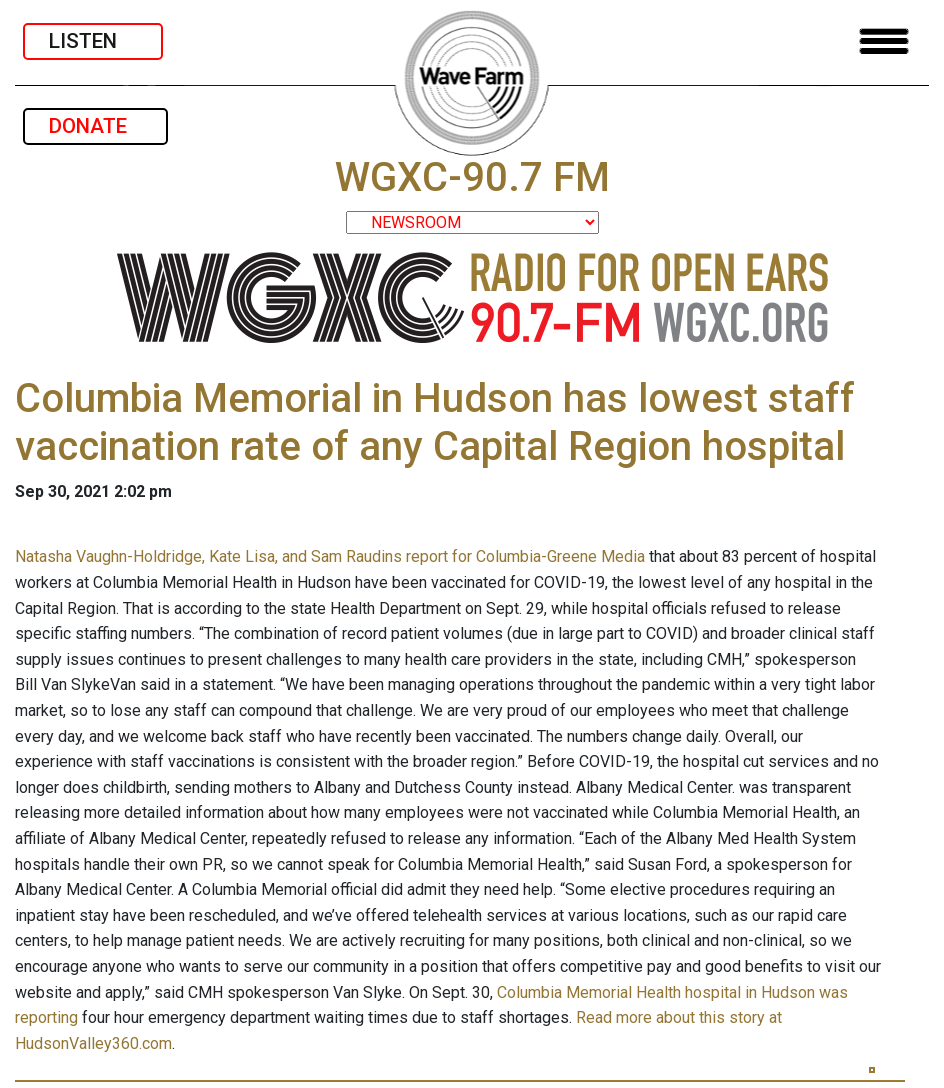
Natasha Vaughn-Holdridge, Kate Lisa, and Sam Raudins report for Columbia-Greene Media (330, 556)
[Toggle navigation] (884, 41)
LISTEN (93, 41)
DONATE (95, 126)
